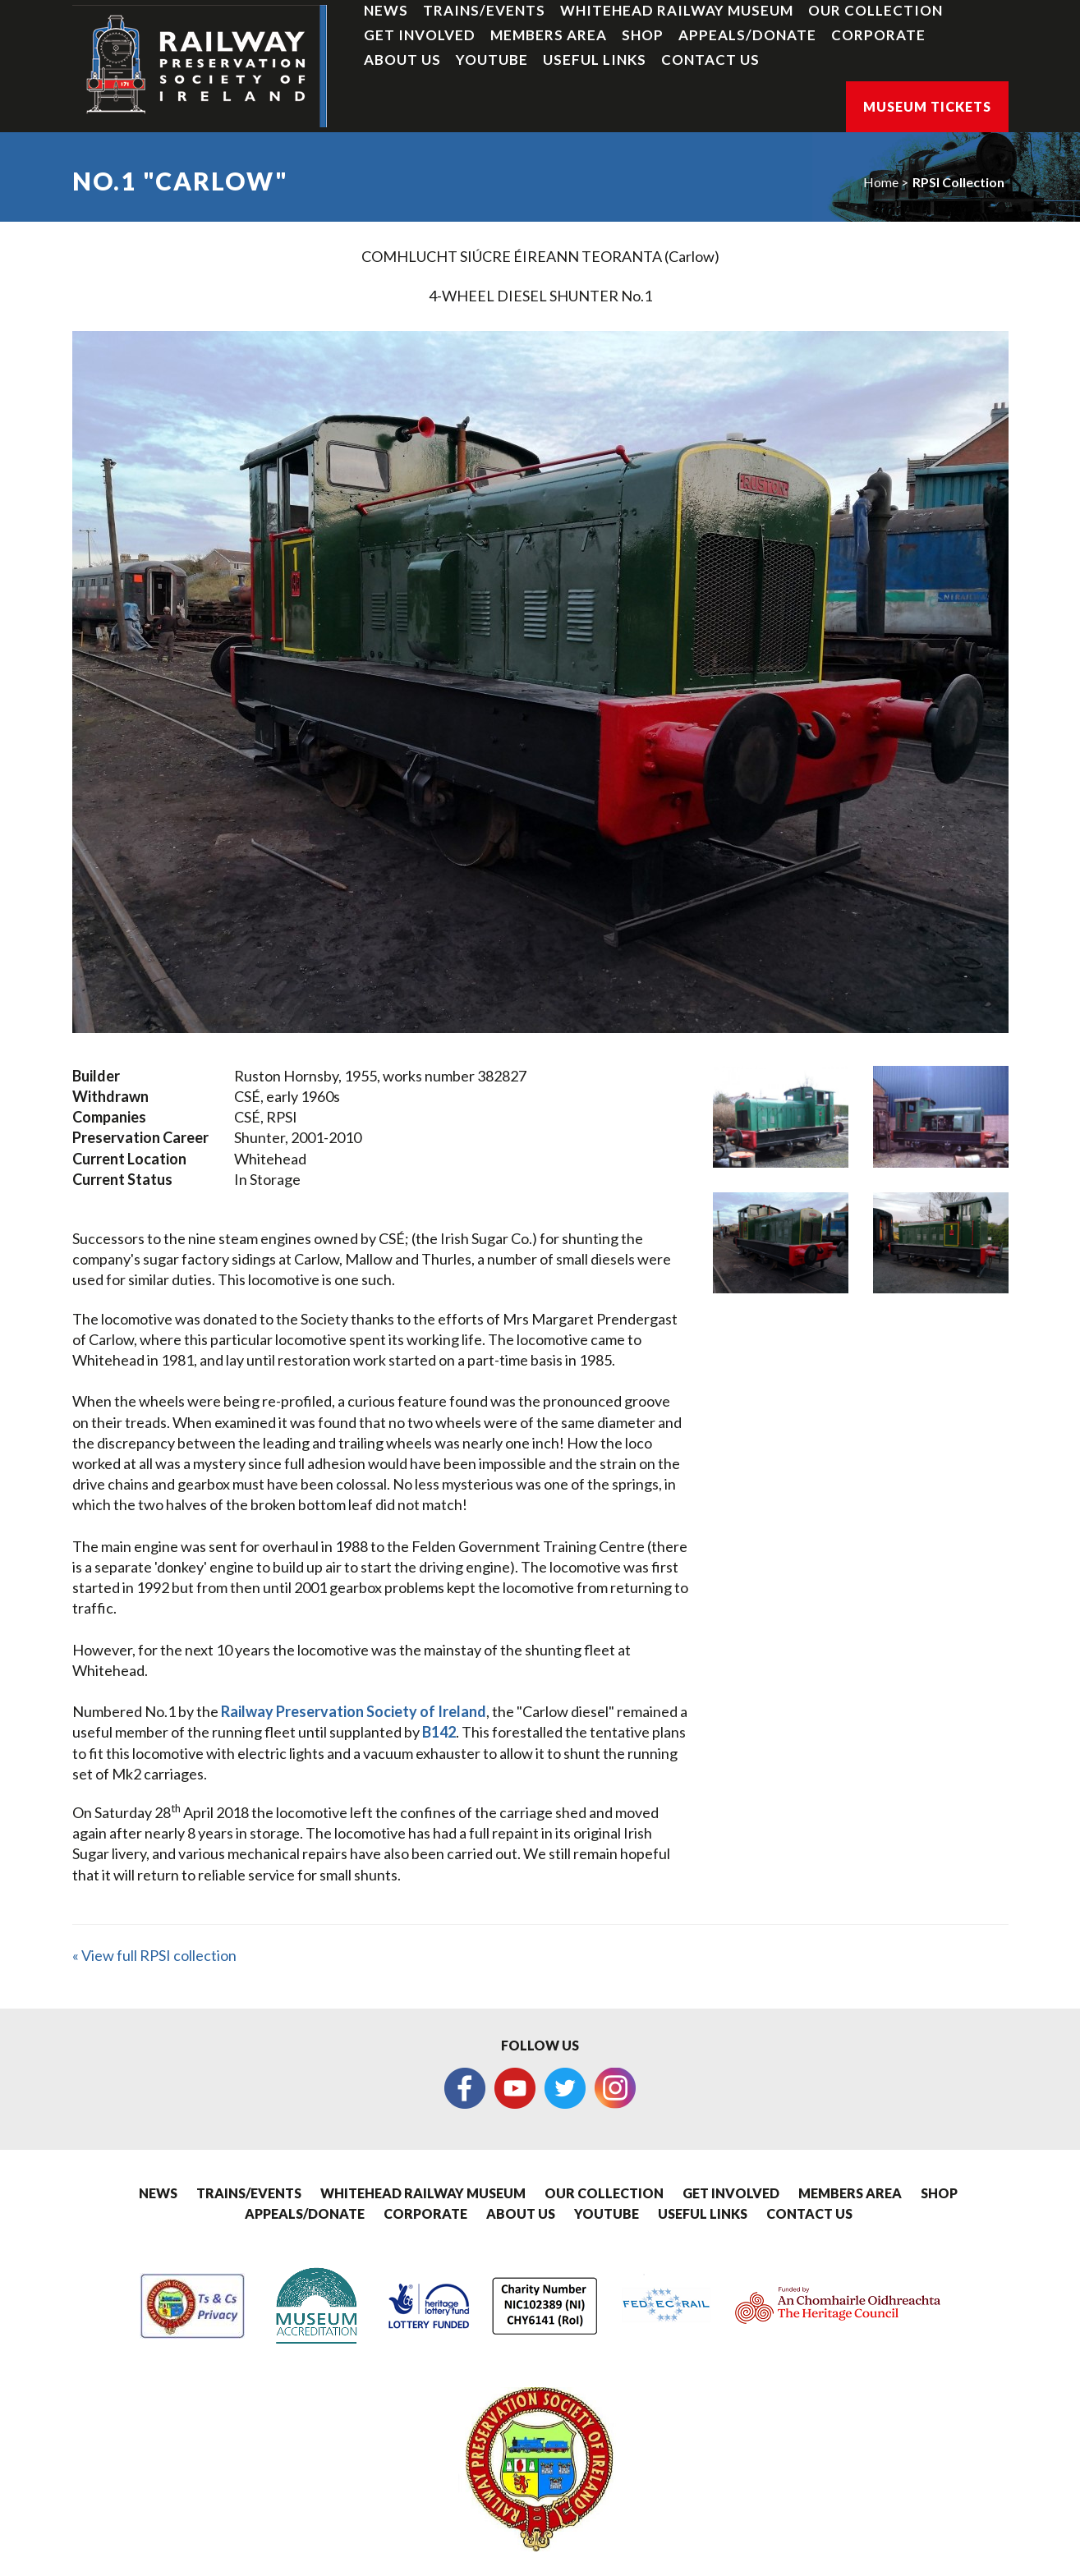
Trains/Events (484, 10)
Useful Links (594, 59)
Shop (643, 35)
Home (880, 182)
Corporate (878, 35)
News (386, 10)
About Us (402, 59)
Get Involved (420, 35)
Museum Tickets (927, 106)
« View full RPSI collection (154, 1955)
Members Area (548, 35)
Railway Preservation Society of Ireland (353, 1711)
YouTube (492, 59)
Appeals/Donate (747, 35)
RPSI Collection (958, 182)
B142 (439, 1732)
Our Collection (875, 10)
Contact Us (710, 59)
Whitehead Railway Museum (676, 10)
